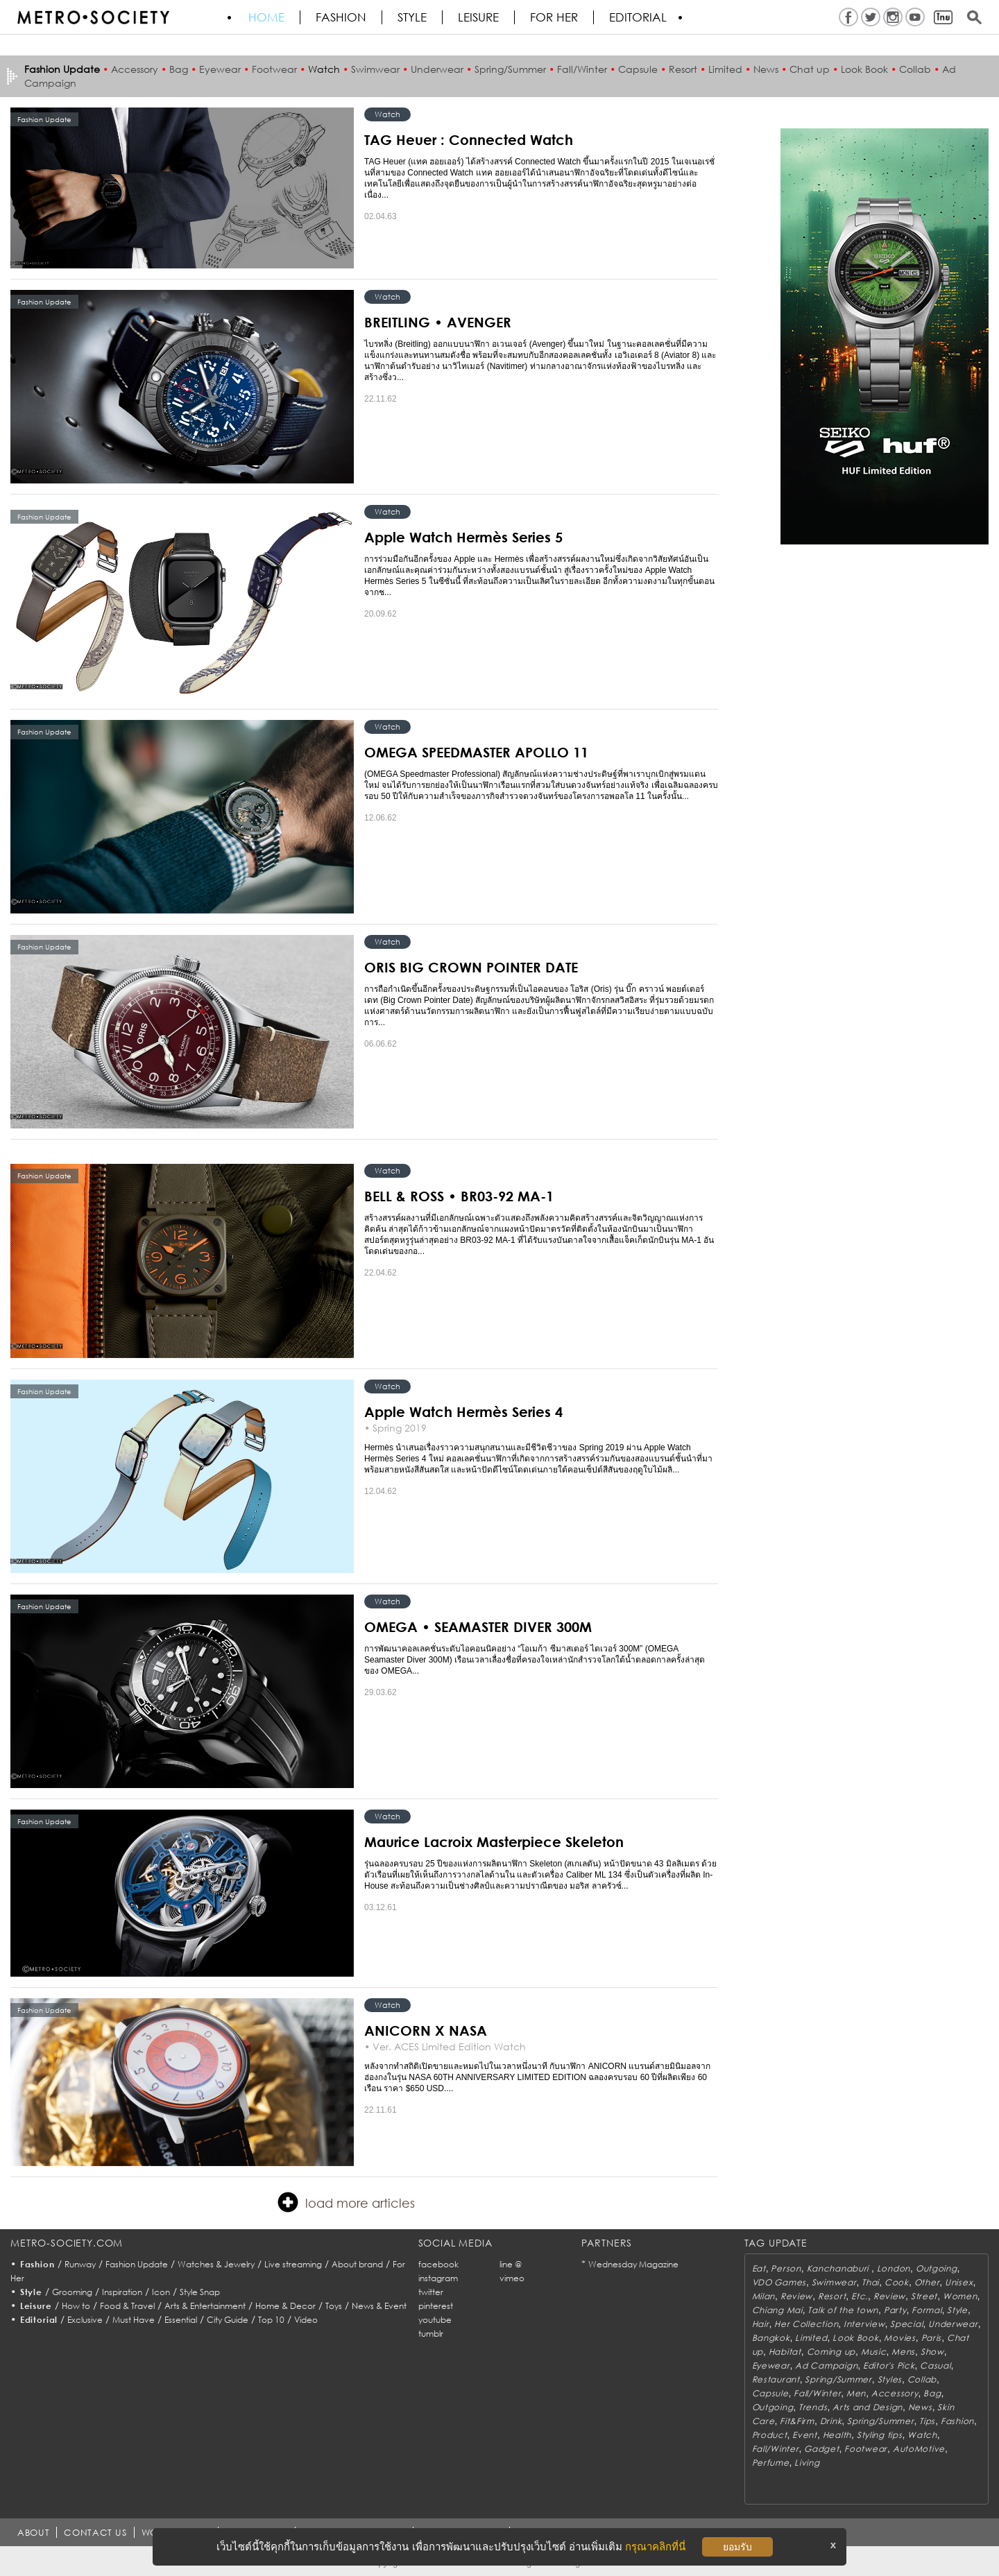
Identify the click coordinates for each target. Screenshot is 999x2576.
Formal (926, 2310)
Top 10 (271, 2320)
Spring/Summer (510, 69)
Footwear (274, 69)
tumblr (430, 2333)
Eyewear (220, 69)
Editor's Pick (888, 2365)
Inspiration (122, 2292)
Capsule (638, 69)
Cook (897, 2282)
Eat (759, 2268)
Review (796, 2296)
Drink (831, 2421)
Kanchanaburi (839, 2268)
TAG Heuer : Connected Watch (468, 139)
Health (837, 2435)
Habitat (785, 2351)
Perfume (770, 2462)
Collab (915, 69)
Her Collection (806, 2324)
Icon (161, 2292)
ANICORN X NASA (425, 2030)
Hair (760, 2324)
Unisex (959, 2282)
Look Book (864, 69)
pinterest (435, 2306)
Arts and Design (867, 2407)
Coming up (831, 2351)
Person (786, 2268)
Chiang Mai (777, 2310)
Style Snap (200, 2292)
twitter (430, 2292)
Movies (899, 2338)
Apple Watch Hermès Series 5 (463, 537)
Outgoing (936, 2268)
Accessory (134, 69)
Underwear (437, 69)
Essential (180, 2320)
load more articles (346, 2202)
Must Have (133, 2320)
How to (76, 2306)
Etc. (859, 2296)
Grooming (72, 2292)
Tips (927, 2421)
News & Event (379, 2306)
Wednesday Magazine (633, 2264)
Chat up (809, 69)
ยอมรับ (737, 2546)
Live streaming (293, 2264)
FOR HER (554, 17)
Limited (725, 69)
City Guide (227, 2320)
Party (895, 2310)
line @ (511, 2264)
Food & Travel (127, 2306)
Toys (333, 2306)
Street (924, 2296)
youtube (435, 2320)
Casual (935, 2365)
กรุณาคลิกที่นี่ (655, 2546)
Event (804, 2435)
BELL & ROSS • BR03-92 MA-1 (459, 1195)
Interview (864, 2324)
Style (412, 17)
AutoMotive (919, 2449)
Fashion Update (136, 2264)
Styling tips (880, 2435)
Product (769, 2435)
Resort (683, 69)
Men (856, 2393)
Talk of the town (843, 2310)
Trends (813, 2407)
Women (960, 2296)
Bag (178, 69)
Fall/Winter (582, 69)
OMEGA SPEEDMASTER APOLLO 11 (476, 752)
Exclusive (85, 2320)
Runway (80, 2264)
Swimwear (375, 69)
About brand (357, 2264)
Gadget (821, 2449)
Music (874, 2351)
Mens (903, 2351)
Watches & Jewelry (216, 2264)
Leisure (478, 17)
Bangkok (771, 2338)
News (765, 69)
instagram (438, 2278)
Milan (764, 2296)
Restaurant (776, 2379)
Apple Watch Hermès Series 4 (463, 1411)
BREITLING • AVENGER (437, 322)
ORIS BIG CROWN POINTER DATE (471, 967)
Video (306, 2320)
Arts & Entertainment (205, 2306)
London (893, 2268)
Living (806, 2462)
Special (906, 2324)
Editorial (638, 17)
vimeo (512, 2278)
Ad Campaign (826, 2365)
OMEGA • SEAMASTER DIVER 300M (478, 1626)
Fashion (341, 17)
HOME (266, 17)
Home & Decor (285, 2306)
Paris (931, 2338)
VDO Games (779, 2282)
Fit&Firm (797, 2421)
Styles (890, 2379)
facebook (438, 2264)
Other (927, 2282)
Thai (870, 2282)
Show (932, 2351)
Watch (324, 69)
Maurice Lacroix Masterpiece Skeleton (494, 1841)
